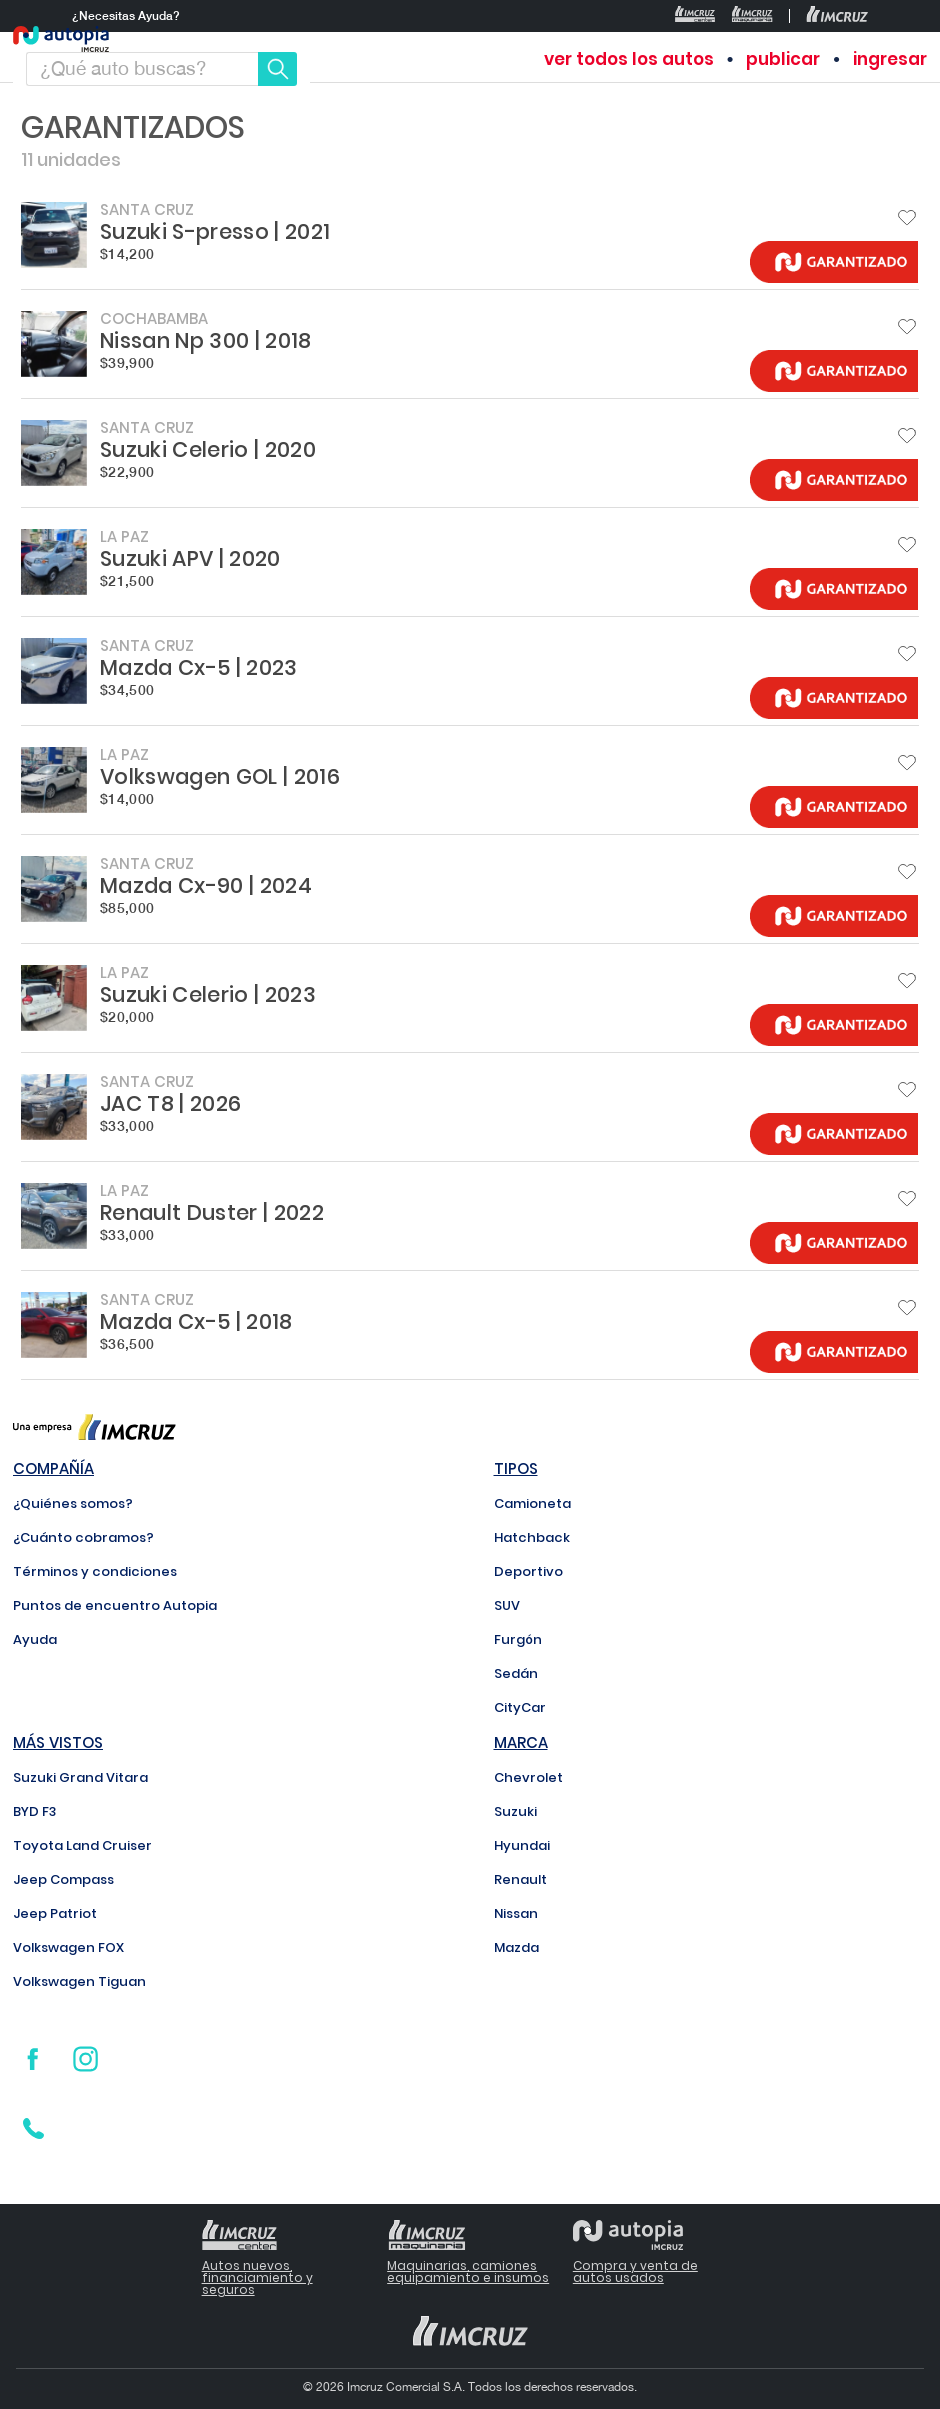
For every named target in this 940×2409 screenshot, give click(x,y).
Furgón (518, 1639)
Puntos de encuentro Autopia (115, 1605)
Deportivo (528, 1571)
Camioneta (532, 1503)
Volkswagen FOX (68, 1947)
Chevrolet (528, 1777)
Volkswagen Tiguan (79, 1981)
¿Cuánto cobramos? (83, 1537)
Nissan (516, 1913)
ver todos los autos (629, 59)
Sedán (516, 1673)
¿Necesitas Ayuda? (126, 16)
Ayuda (35, 1639)
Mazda (516, 1947)
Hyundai (522, 1845)
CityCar (520, 1707)
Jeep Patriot (55, 1913)
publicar (783, 59)
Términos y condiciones (95, 1571)
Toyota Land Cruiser (82, 1845)
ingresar (890, 59)
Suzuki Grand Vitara (80, 1777)
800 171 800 (118, 2134)
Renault (520, 1879)
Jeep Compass (63, 1879)
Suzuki (515, 1811)
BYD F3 (34, 1811)
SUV (507, 1605)
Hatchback (532, 1537)
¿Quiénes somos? (73, 1503)
